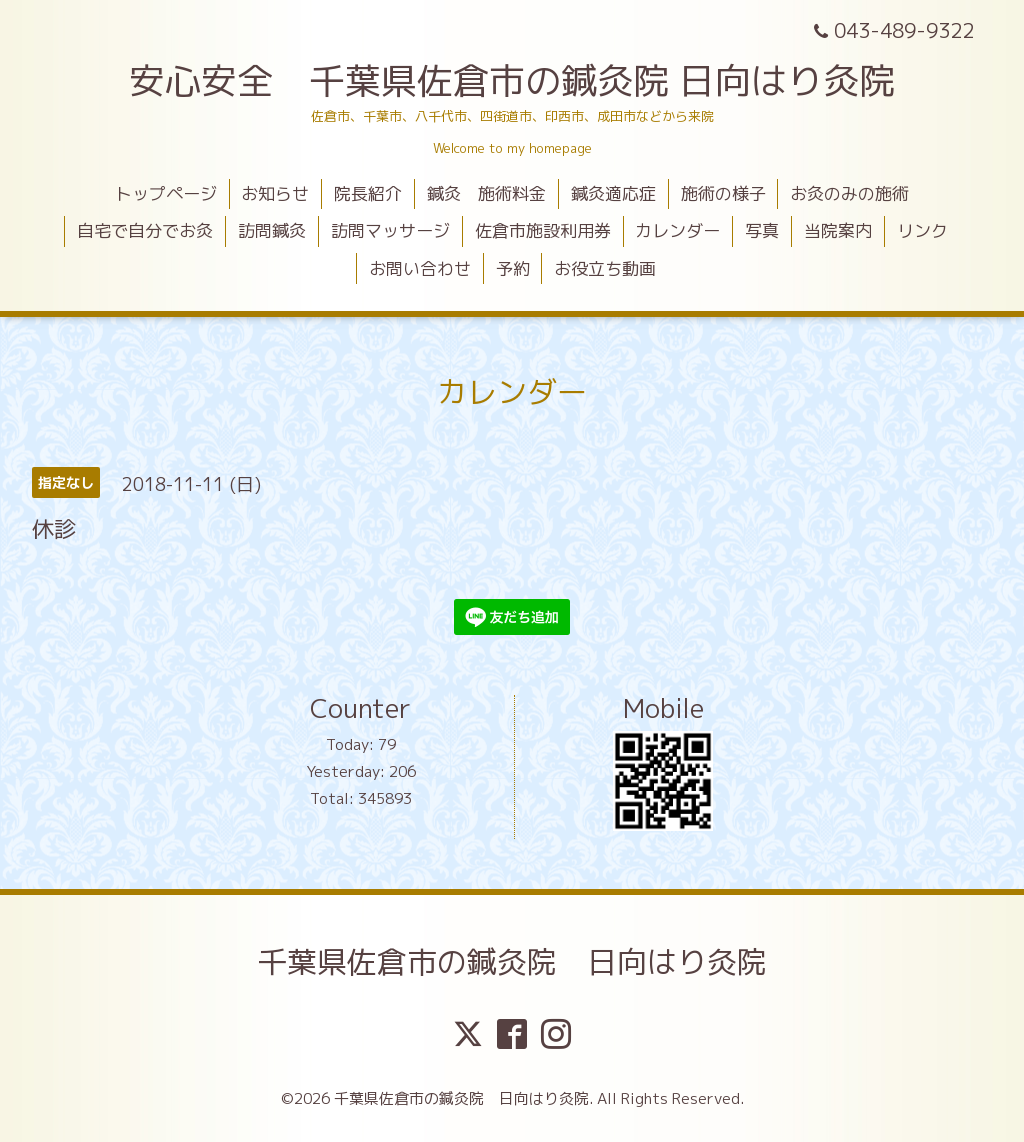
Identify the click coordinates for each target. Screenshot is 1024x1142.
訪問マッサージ (390, 230)
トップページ (166, 193)
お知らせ (275, 193)
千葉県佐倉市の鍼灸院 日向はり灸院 (512, 962)
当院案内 (838, 230)
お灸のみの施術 (849, 193)
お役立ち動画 (605, 268)
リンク (922, 230)
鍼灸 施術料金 (486, 193)
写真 (762, 230)
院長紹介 (368, 193)
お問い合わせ (420, 268)
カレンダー (677, 230)
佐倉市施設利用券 (543, 230)
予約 (513, 268)
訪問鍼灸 (272, 230)
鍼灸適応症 (613, 193)
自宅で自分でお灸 (145, 230)
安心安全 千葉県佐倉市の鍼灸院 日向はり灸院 (512, 80)
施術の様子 (723, 193)
